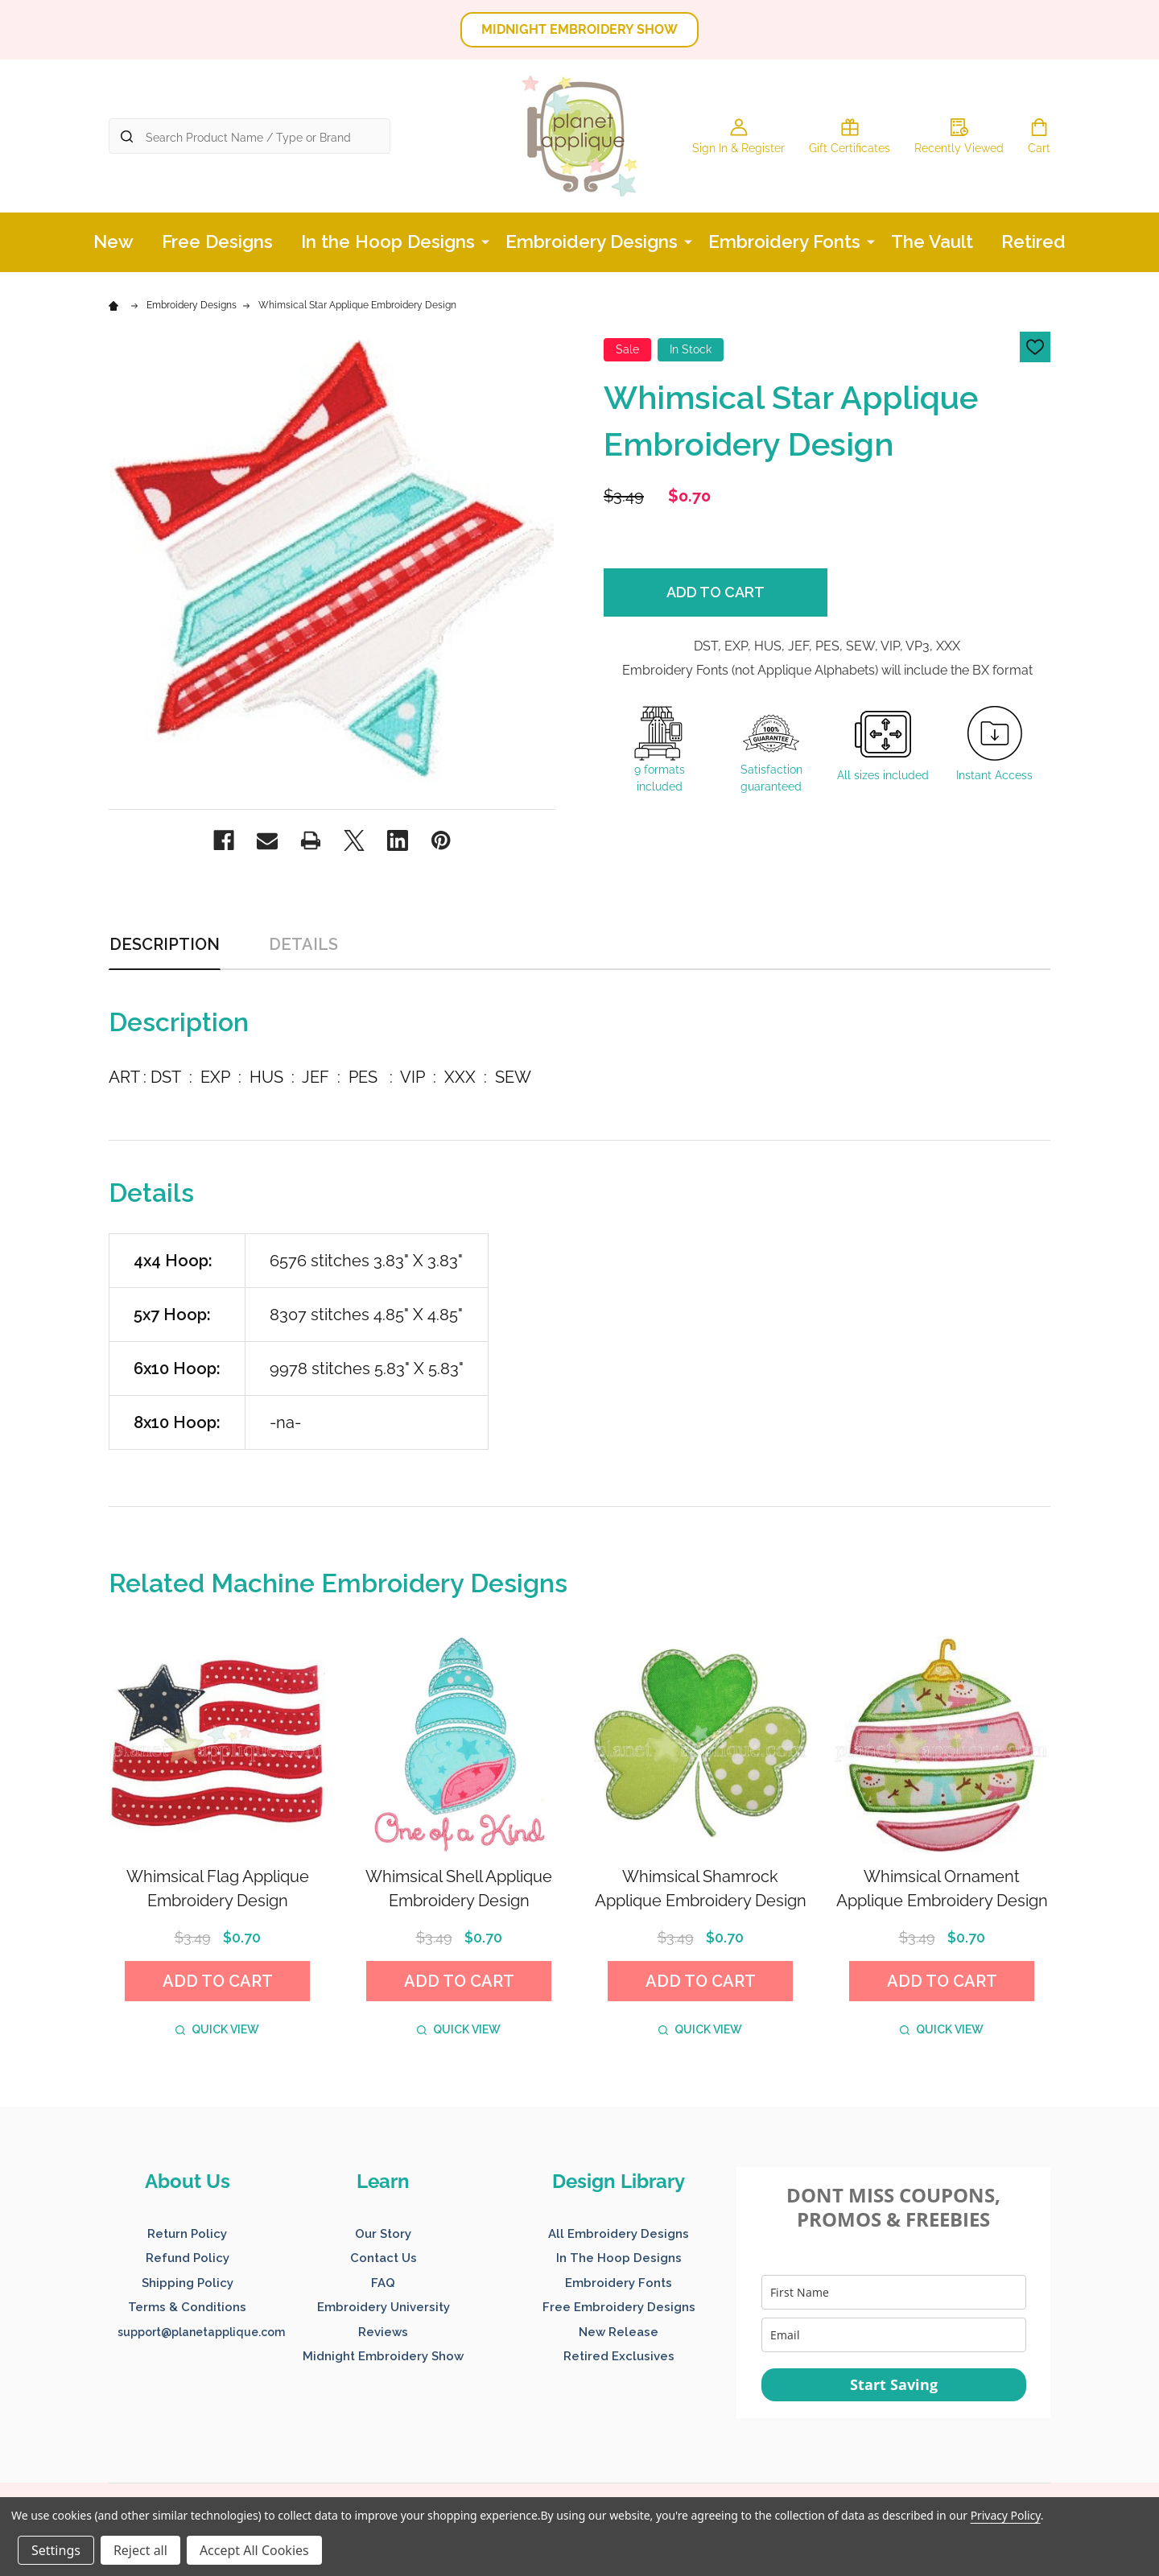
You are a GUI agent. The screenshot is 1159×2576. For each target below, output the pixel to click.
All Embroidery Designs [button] (618, 2234)
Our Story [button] (383, 2234)
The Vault (932, 241)
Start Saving (894, 2384)
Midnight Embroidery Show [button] (383, 2356)
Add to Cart (715, 592)
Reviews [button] (383, 2332)
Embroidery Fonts (784, 241)
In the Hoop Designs (388, 241)
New (113, 241)
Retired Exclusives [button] (618, 2356)
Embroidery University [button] (383, 2307)
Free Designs (217, 241)
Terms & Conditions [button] (187, 2307)
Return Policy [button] (187, 2234)
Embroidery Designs (591, 241)
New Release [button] (618, 2332)
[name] (893, 2292)
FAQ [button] (383, 2283)
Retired (1033, 241)
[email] (893, 2335)
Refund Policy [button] (187, 2258)
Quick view (217, 2029)
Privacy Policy (1006, 2515)
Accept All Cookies (254, 2550)
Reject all (140, 2550)
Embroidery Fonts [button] (618, 2283)
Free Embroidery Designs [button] (618, 2307)
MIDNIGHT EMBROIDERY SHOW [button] (579, 29)
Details (303, 944)
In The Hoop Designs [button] (619, 2258)
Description (164, 944)
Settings (55, 2550)
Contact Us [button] (383, 2258)
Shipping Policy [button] (187, 2283)
